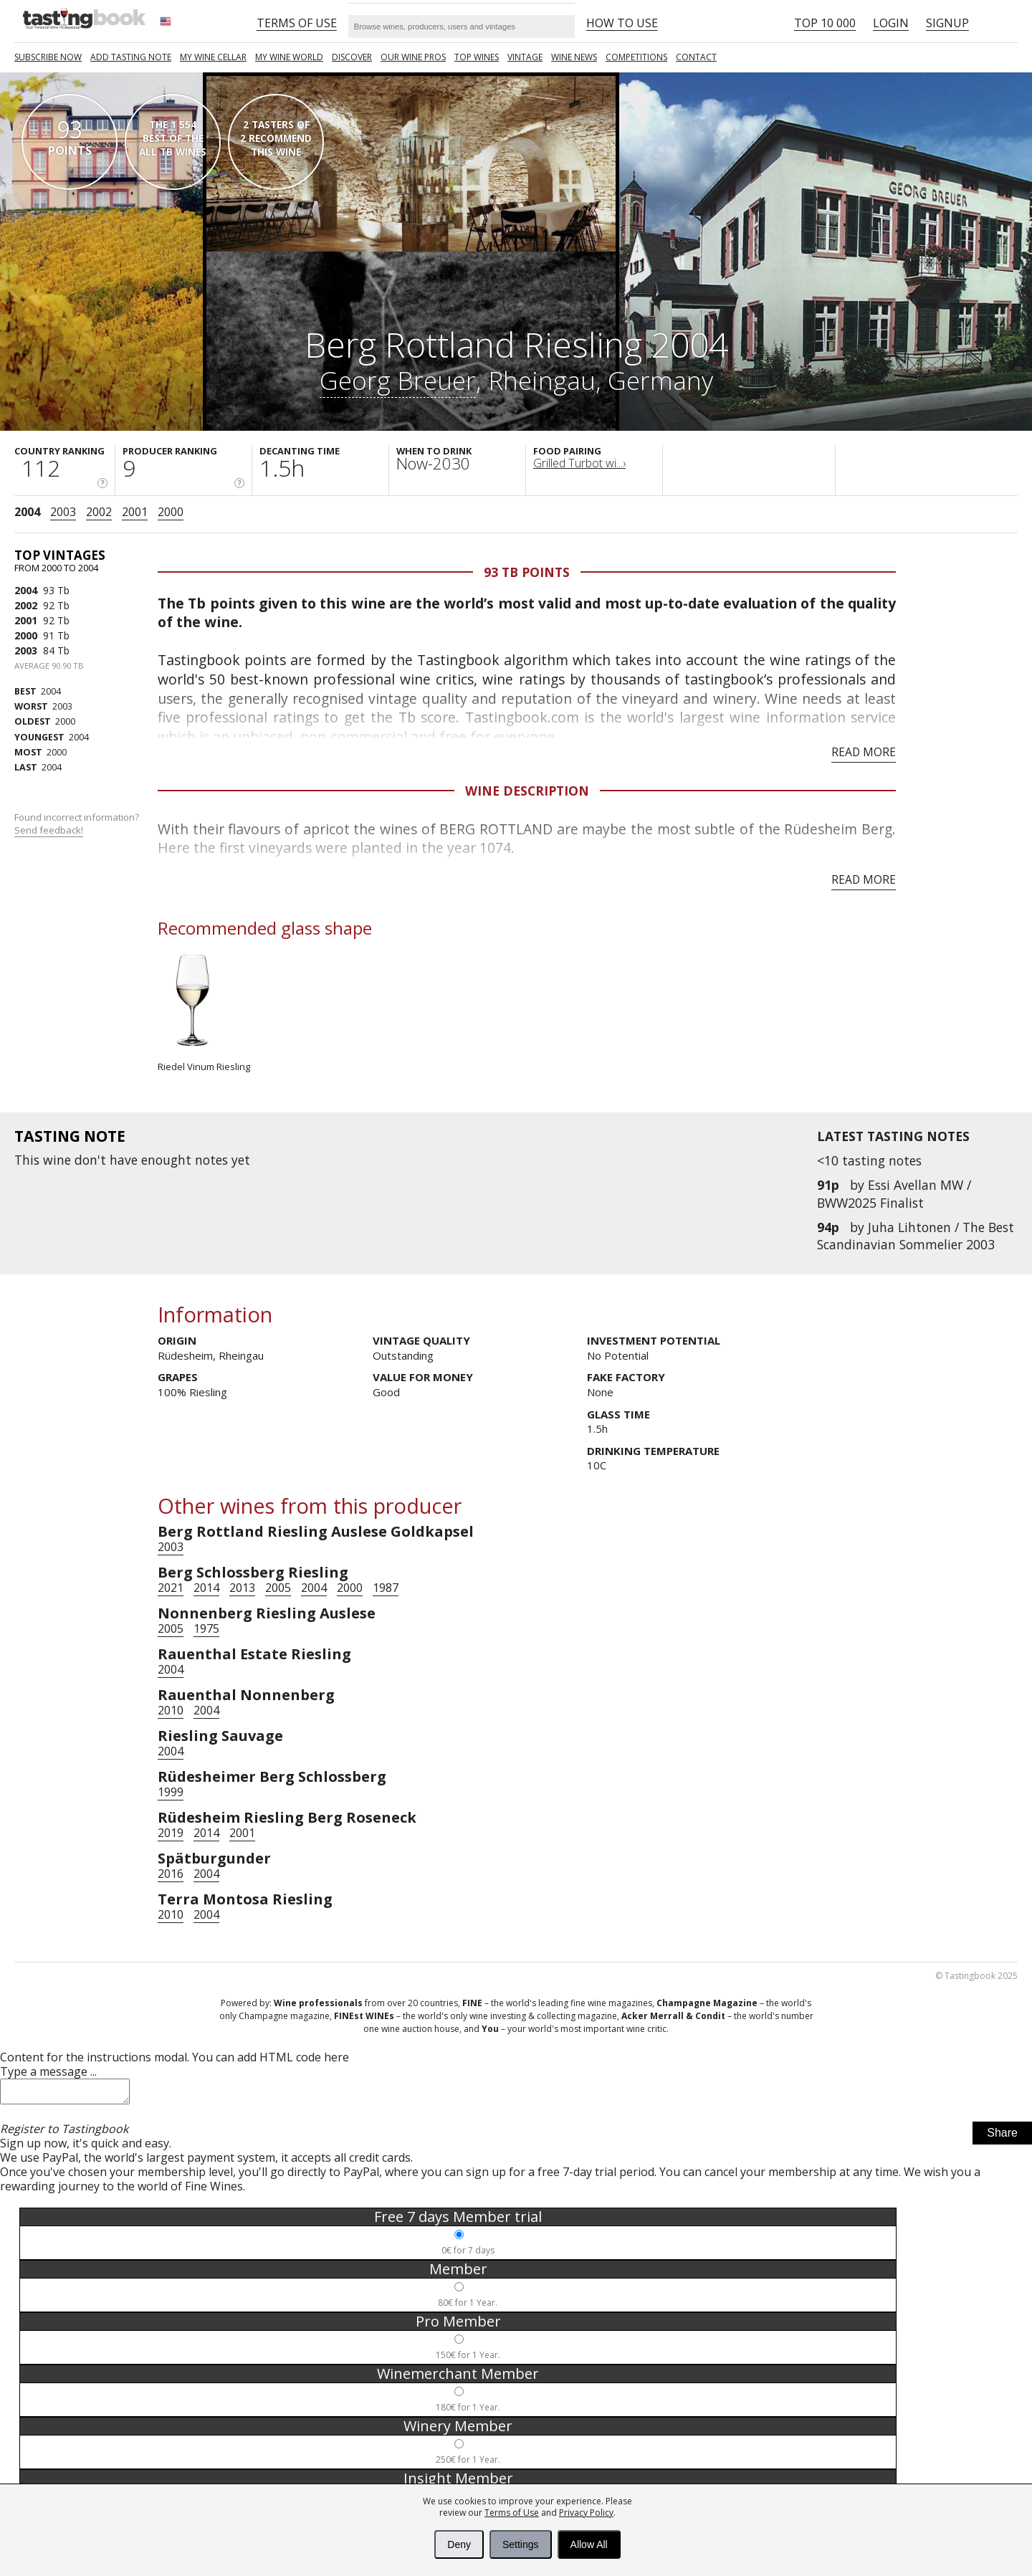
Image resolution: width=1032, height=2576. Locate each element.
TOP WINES (476, 57)
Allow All (589, 2544)
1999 (170, 1792)
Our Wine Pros (413, 57)
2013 (242, 1587)
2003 (63, 512)
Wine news (574, 57)
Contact (696, 57)
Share (1002, 2137)
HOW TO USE (622, 23)
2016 (170, 1873)
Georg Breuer (398, 380)
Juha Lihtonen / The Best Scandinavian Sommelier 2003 (915, 1235)
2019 (170, 1833)
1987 (385, 1587)
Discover (352, 57)
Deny (459, 2544)
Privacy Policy (586, 2512)
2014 (206, 1587)
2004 (27, 512)
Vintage (525, 57)
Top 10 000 (825, 23)
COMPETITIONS (636, 57)
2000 (170, 512)
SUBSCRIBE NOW (48, 57)
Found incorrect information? (77, 824)
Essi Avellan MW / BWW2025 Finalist (894, 1193)
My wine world (289, 57)
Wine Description (527, 790)
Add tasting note (130, 57)
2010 (170, 1710)
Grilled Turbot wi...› (579, 463)
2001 (135, 512)
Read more (863, 752)
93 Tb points (527, 572)
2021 (170, 1587)
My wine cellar (213, 57)
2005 (278, 1587)
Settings (520, 2544)
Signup (947, 23)
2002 (99, 512)
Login (891, 23)
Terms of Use (511, 2512)
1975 (206, 1628)
